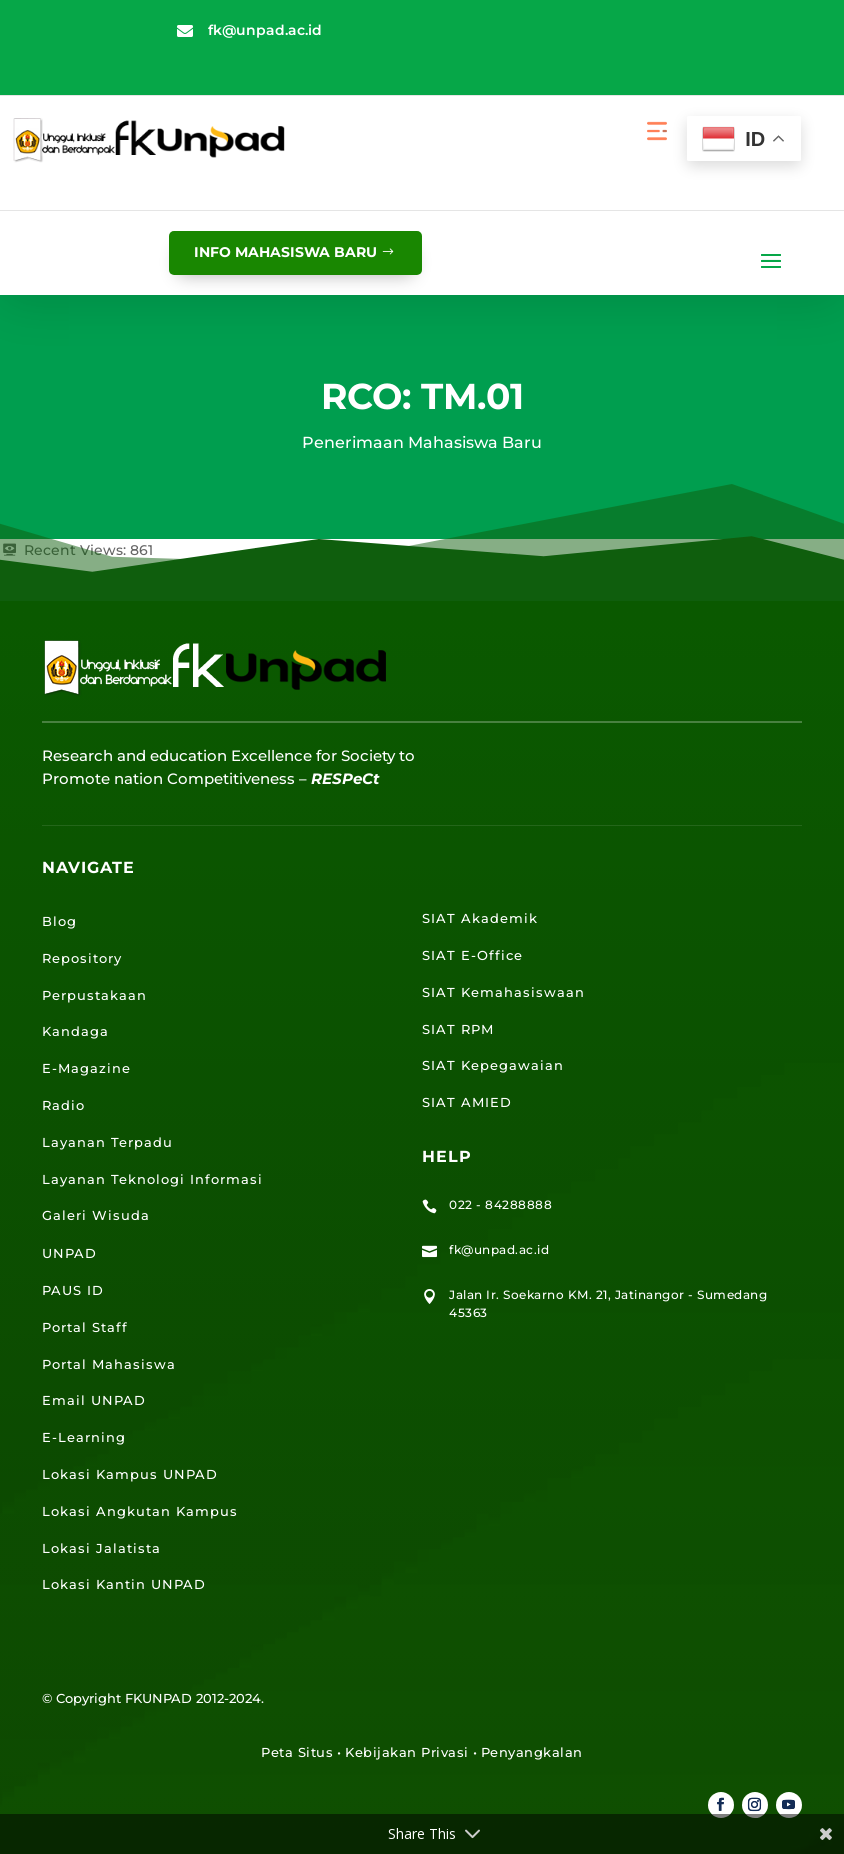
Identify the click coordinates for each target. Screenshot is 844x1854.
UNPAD (69, 1253)
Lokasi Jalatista (101, 1548)
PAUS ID (73, 1290)
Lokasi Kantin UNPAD (124, 1584)
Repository (82, 958)
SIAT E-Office (472, 955)
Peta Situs (297, 1752)
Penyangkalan (532, 1752)
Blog (59, 921)
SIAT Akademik (480, 918)
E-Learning (84, 1437)
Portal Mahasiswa (109, 1364)
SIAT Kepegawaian (493, 1065)
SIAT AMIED (467, 1102)
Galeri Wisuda (96, 1215)
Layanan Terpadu (107, 1142)
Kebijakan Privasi (407, 1752)
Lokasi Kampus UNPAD (130, 1474)
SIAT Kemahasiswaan (503, 992)
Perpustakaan (94, 995)
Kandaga (75, 1031)
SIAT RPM (458, 1029)
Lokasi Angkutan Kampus (140, 1511)
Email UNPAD (94, 1400)
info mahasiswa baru (285, 252)
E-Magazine (86, 1068)
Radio (63, 1105)
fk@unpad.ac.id (265, 30)
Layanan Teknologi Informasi (152, 1179)
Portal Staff (85, 1327)
